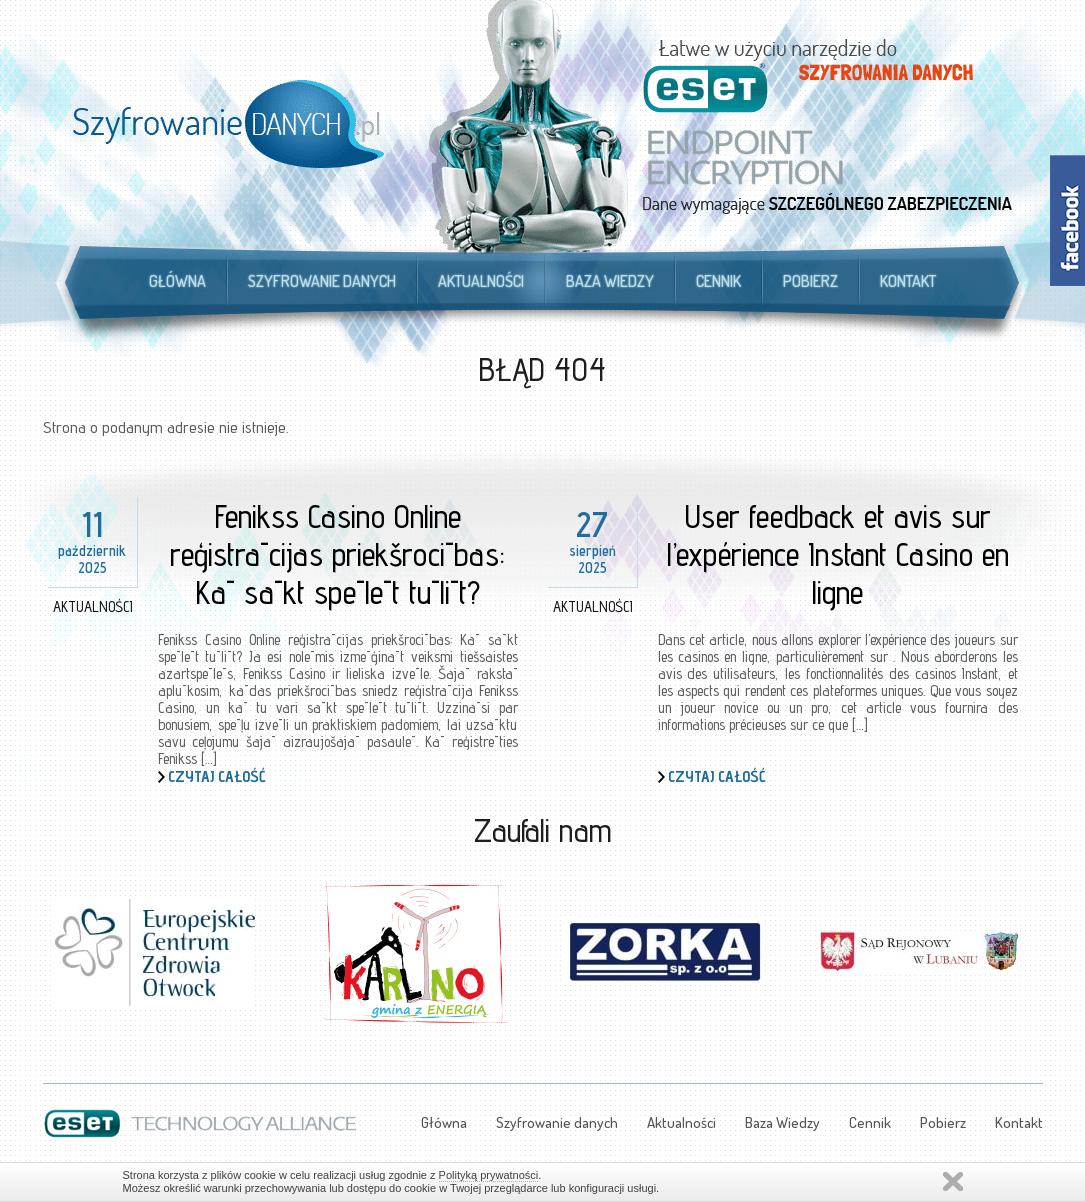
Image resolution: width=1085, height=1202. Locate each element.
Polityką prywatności (489, 1175)
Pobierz (810, 281)
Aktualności (481, 281)
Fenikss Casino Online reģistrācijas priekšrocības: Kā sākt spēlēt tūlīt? (337, 554)
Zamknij (953, 1181)
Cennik (718, 281)
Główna (177, 281)
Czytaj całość (217, 776)
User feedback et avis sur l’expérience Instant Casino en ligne (838, 554)
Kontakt (908, 281)
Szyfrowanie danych (322, 281)
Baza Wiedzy (610, 281)
